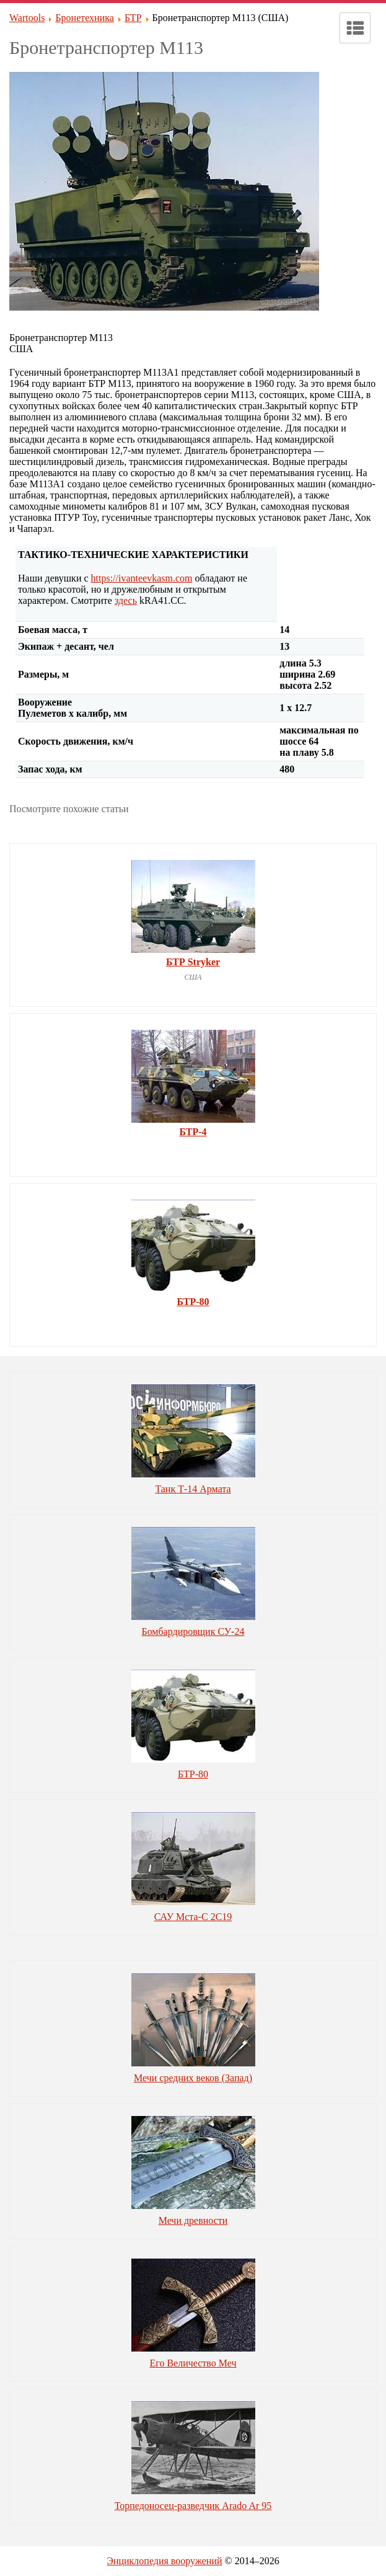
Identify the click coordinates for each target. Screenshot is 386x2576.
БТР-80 (193, 1301)
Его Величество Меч (192, 2363)
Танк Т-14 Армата (192, 1489)
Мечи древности (193, 2220)
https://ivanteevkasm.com (142, 578)
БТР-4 (192, 1131)
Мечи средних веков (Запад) (193, 2078)
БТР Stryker (193, 962)
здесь (126, 600)
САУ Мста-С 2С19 (193, 1916)
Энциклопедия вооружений (164, 2561)
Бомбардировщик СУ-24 (192, 1631)
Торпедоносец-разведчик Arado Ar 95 (193, 2505)
